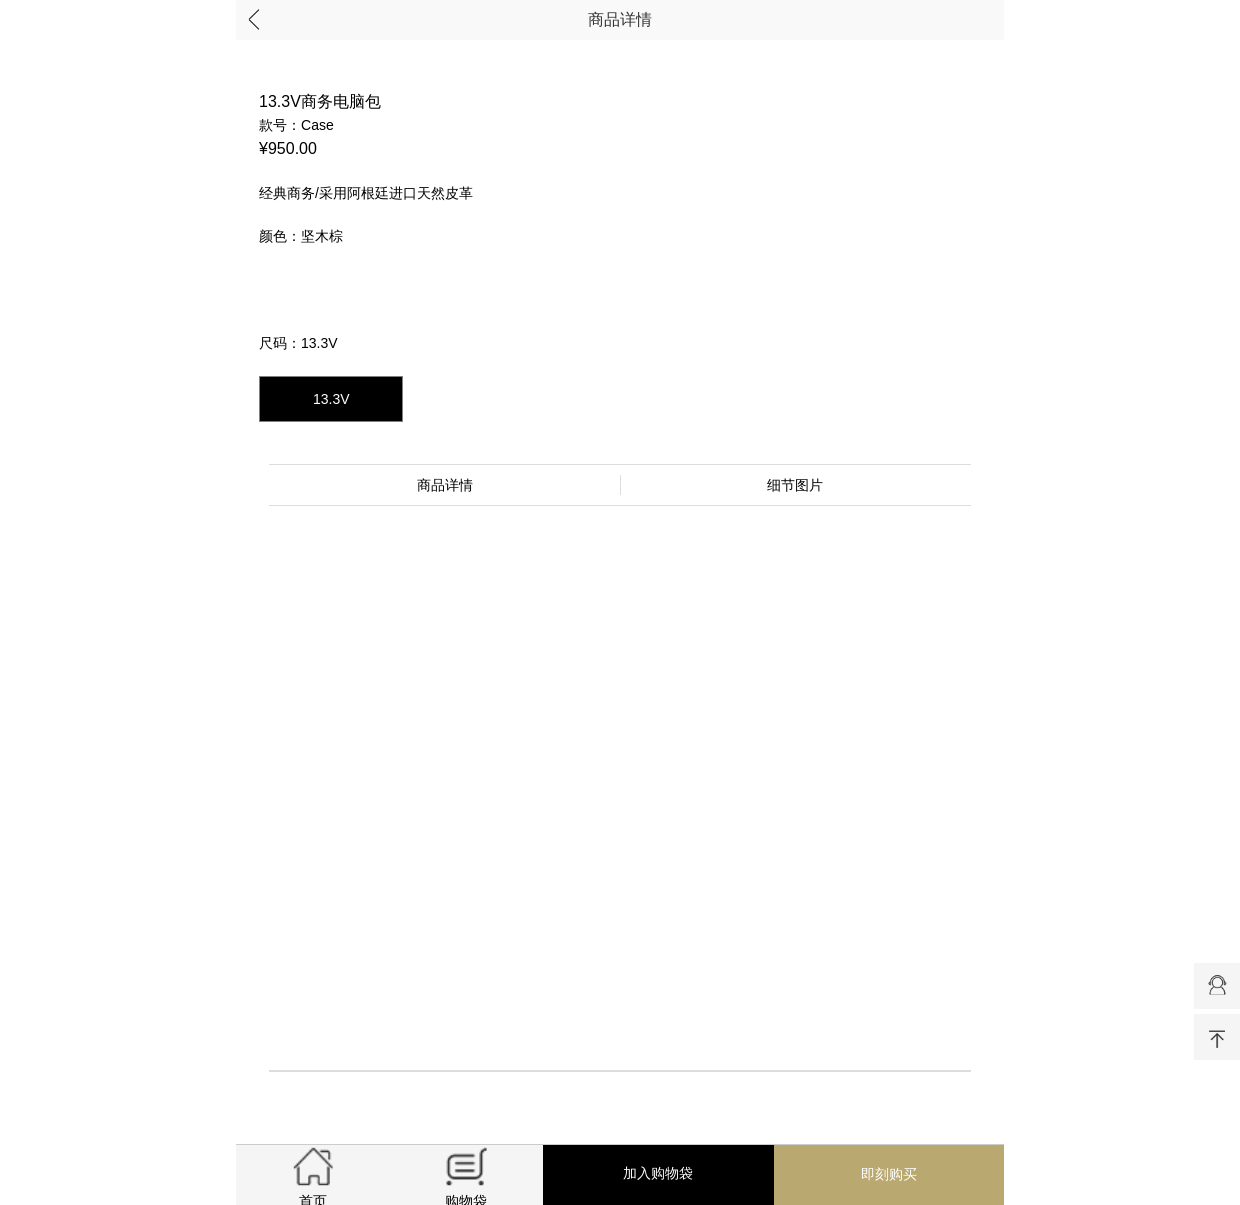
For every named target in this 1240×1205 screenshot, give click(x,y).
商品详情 (620, 19)
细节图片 (795, 485)
